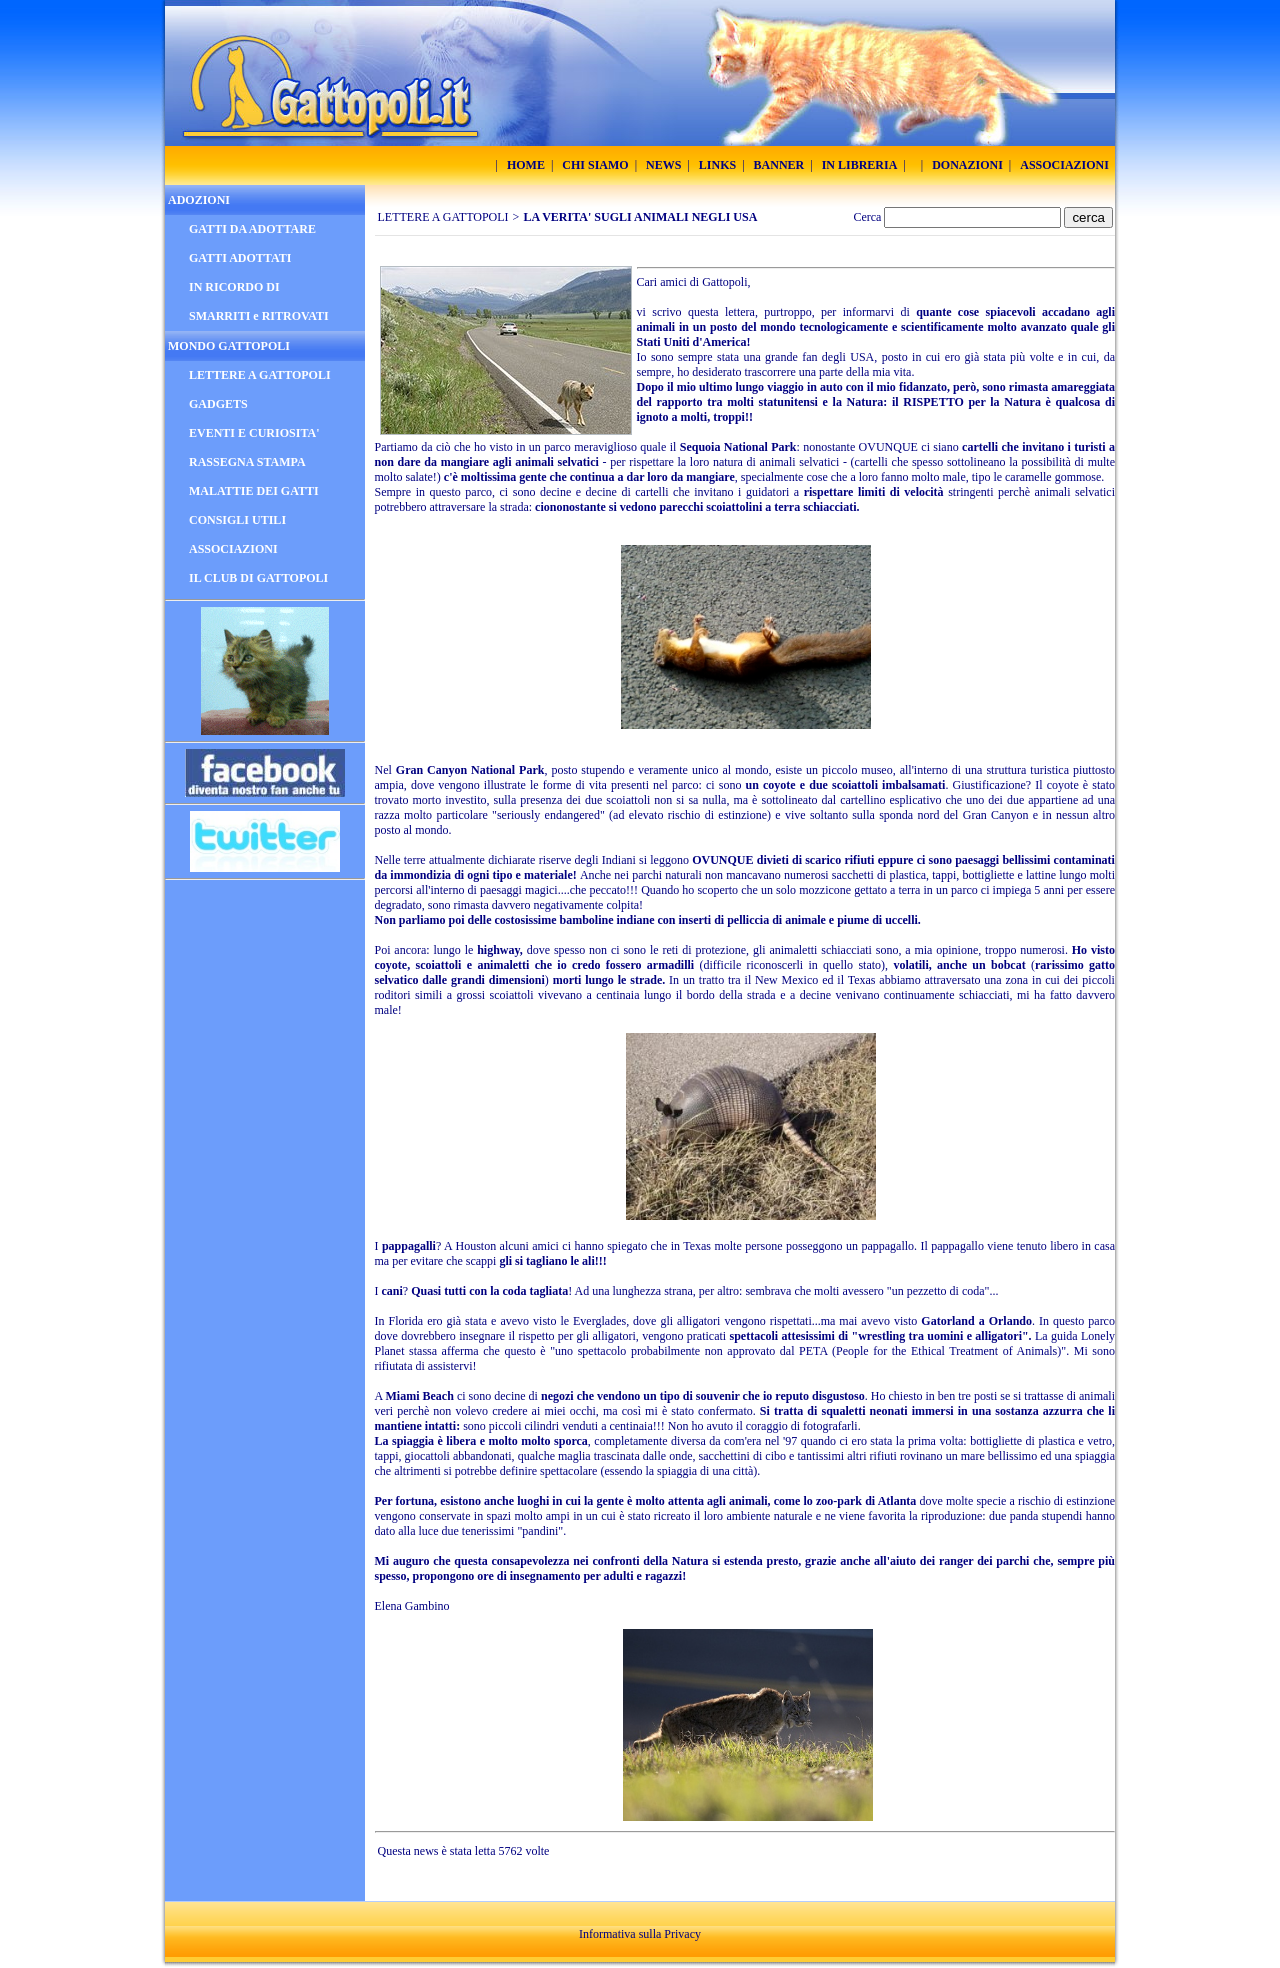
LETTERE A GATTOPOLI (443, 217)
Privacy (682, 1934)
